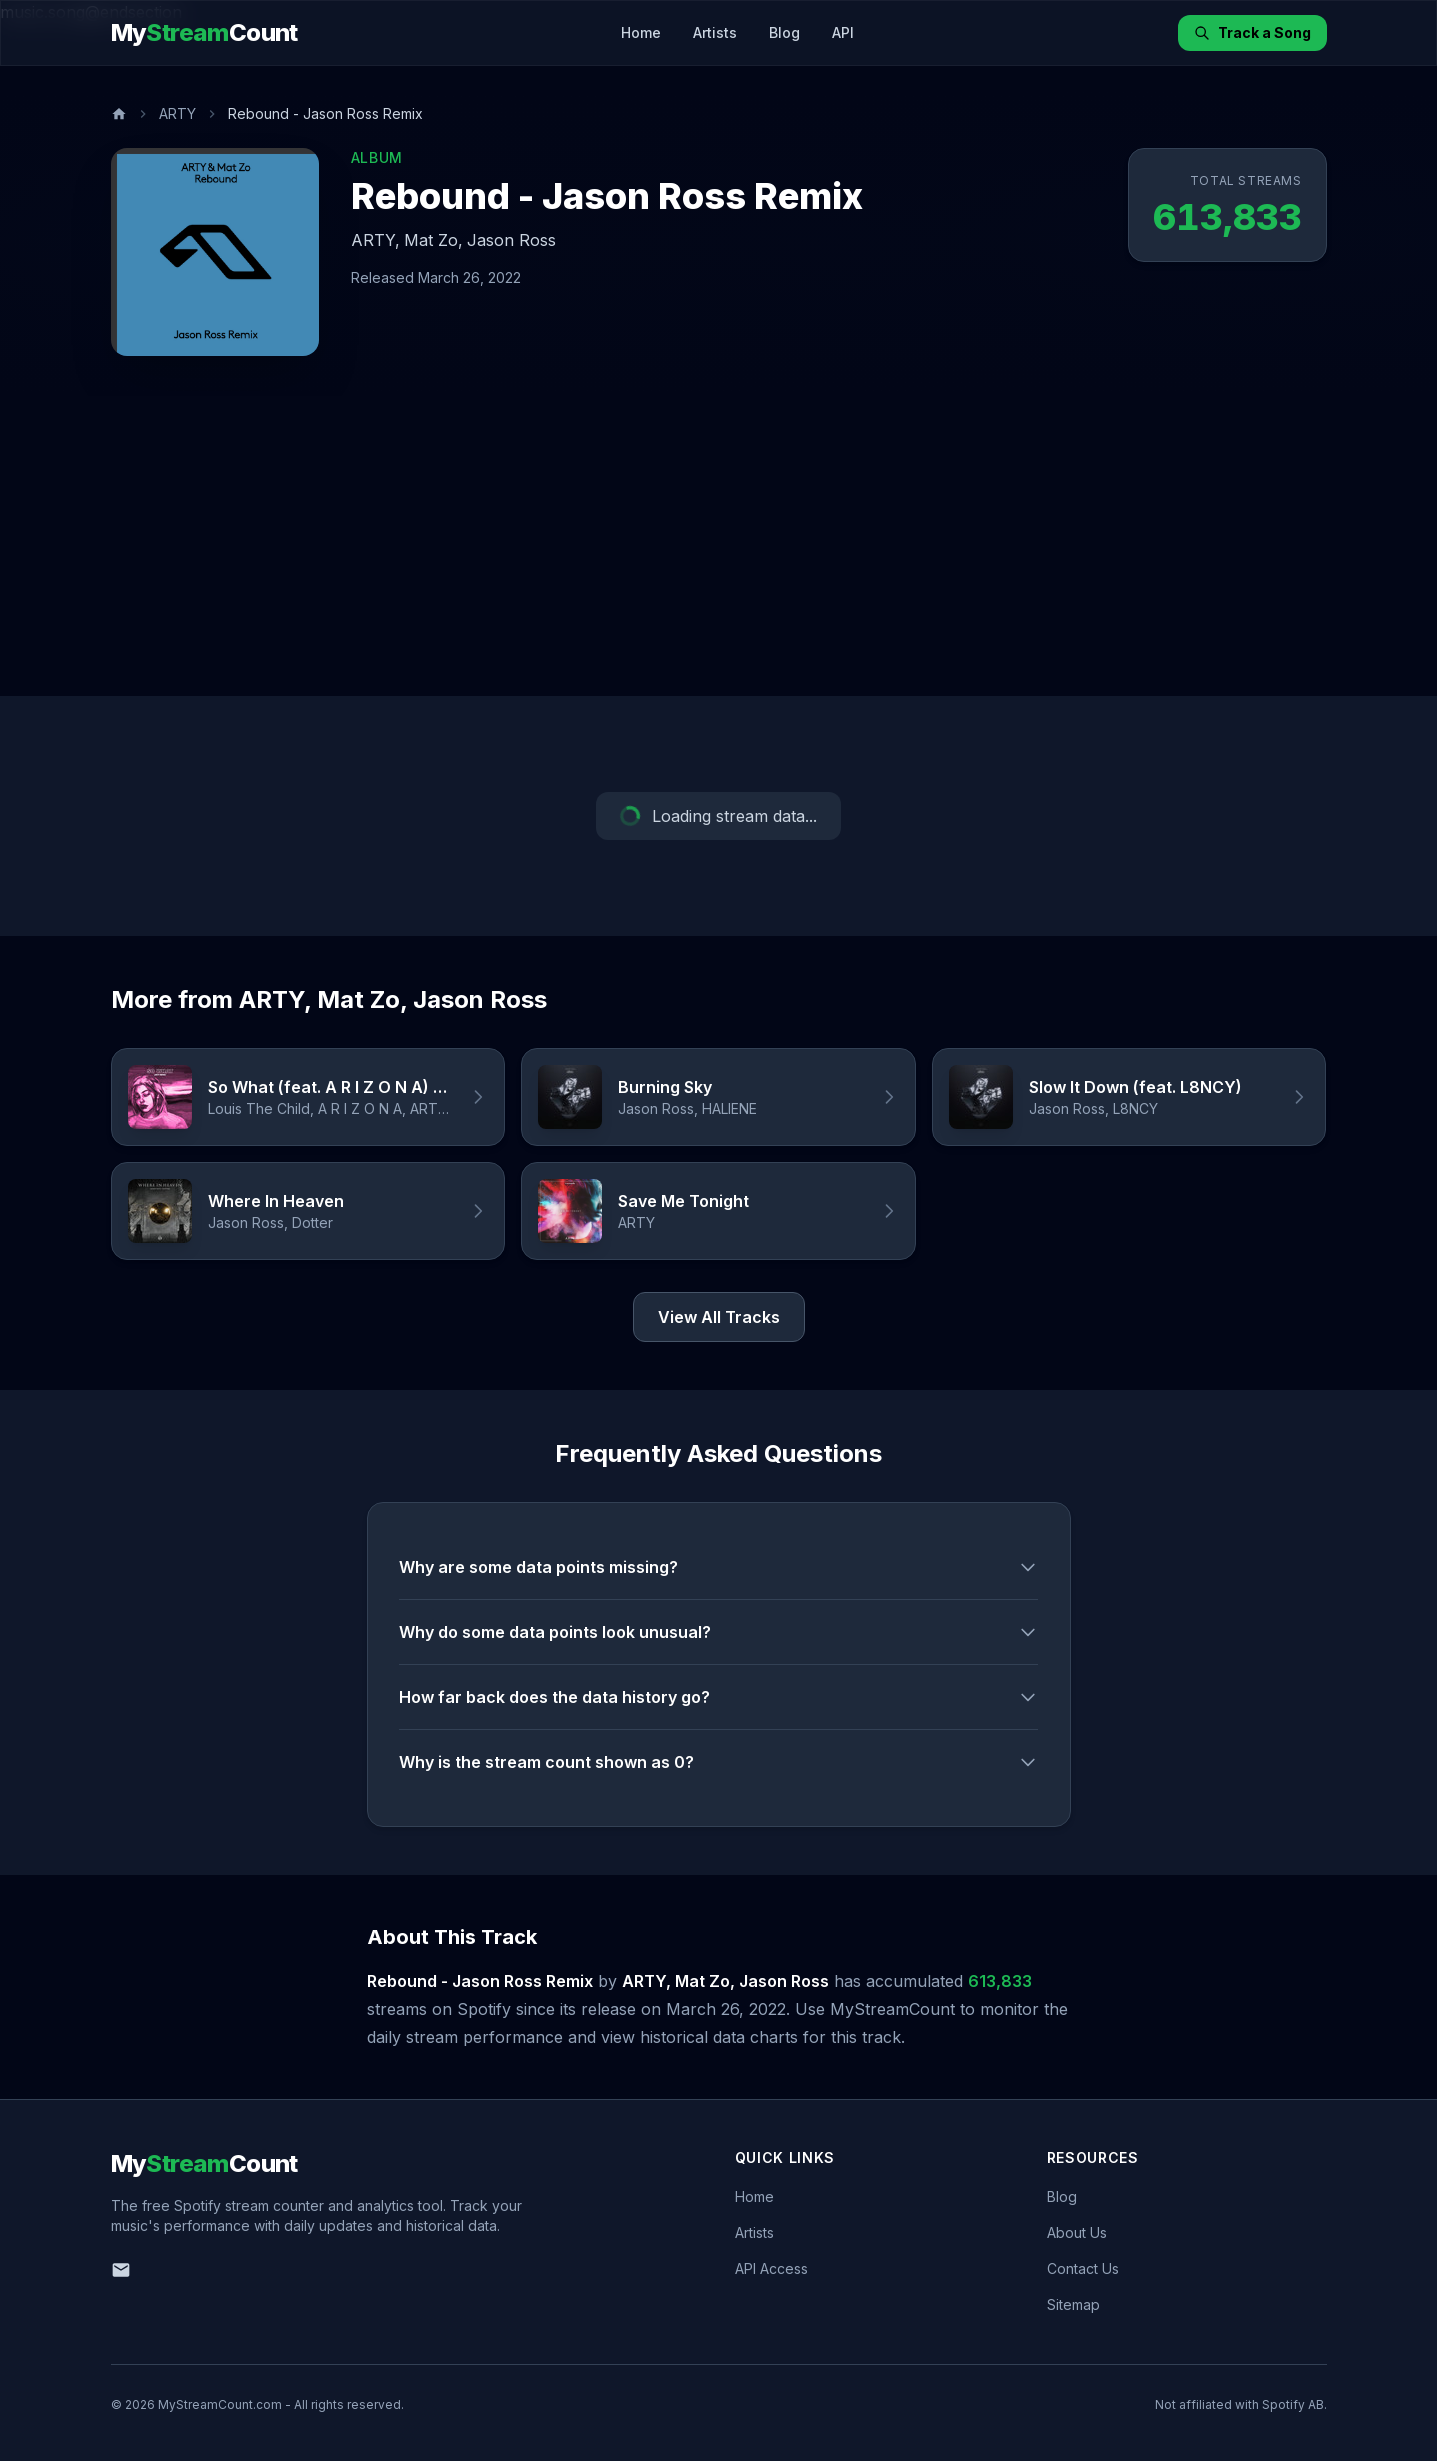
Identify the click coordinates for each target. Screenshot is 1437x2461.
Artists (715, 32)
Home (641, 32)
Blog (784, 32)
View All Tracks (719, 1317)
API (843, 32)
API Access (771, 2268)
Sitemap (1073, 2304)
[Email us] (121, 2270)
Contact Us (1083, 2268)
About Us (1077, 2232)
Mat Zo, (433, 240)
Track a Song (1252, 32)
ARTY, (375, 240)
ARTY (177, 113)
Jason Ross (511, 240)
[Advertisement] (719, 546)
